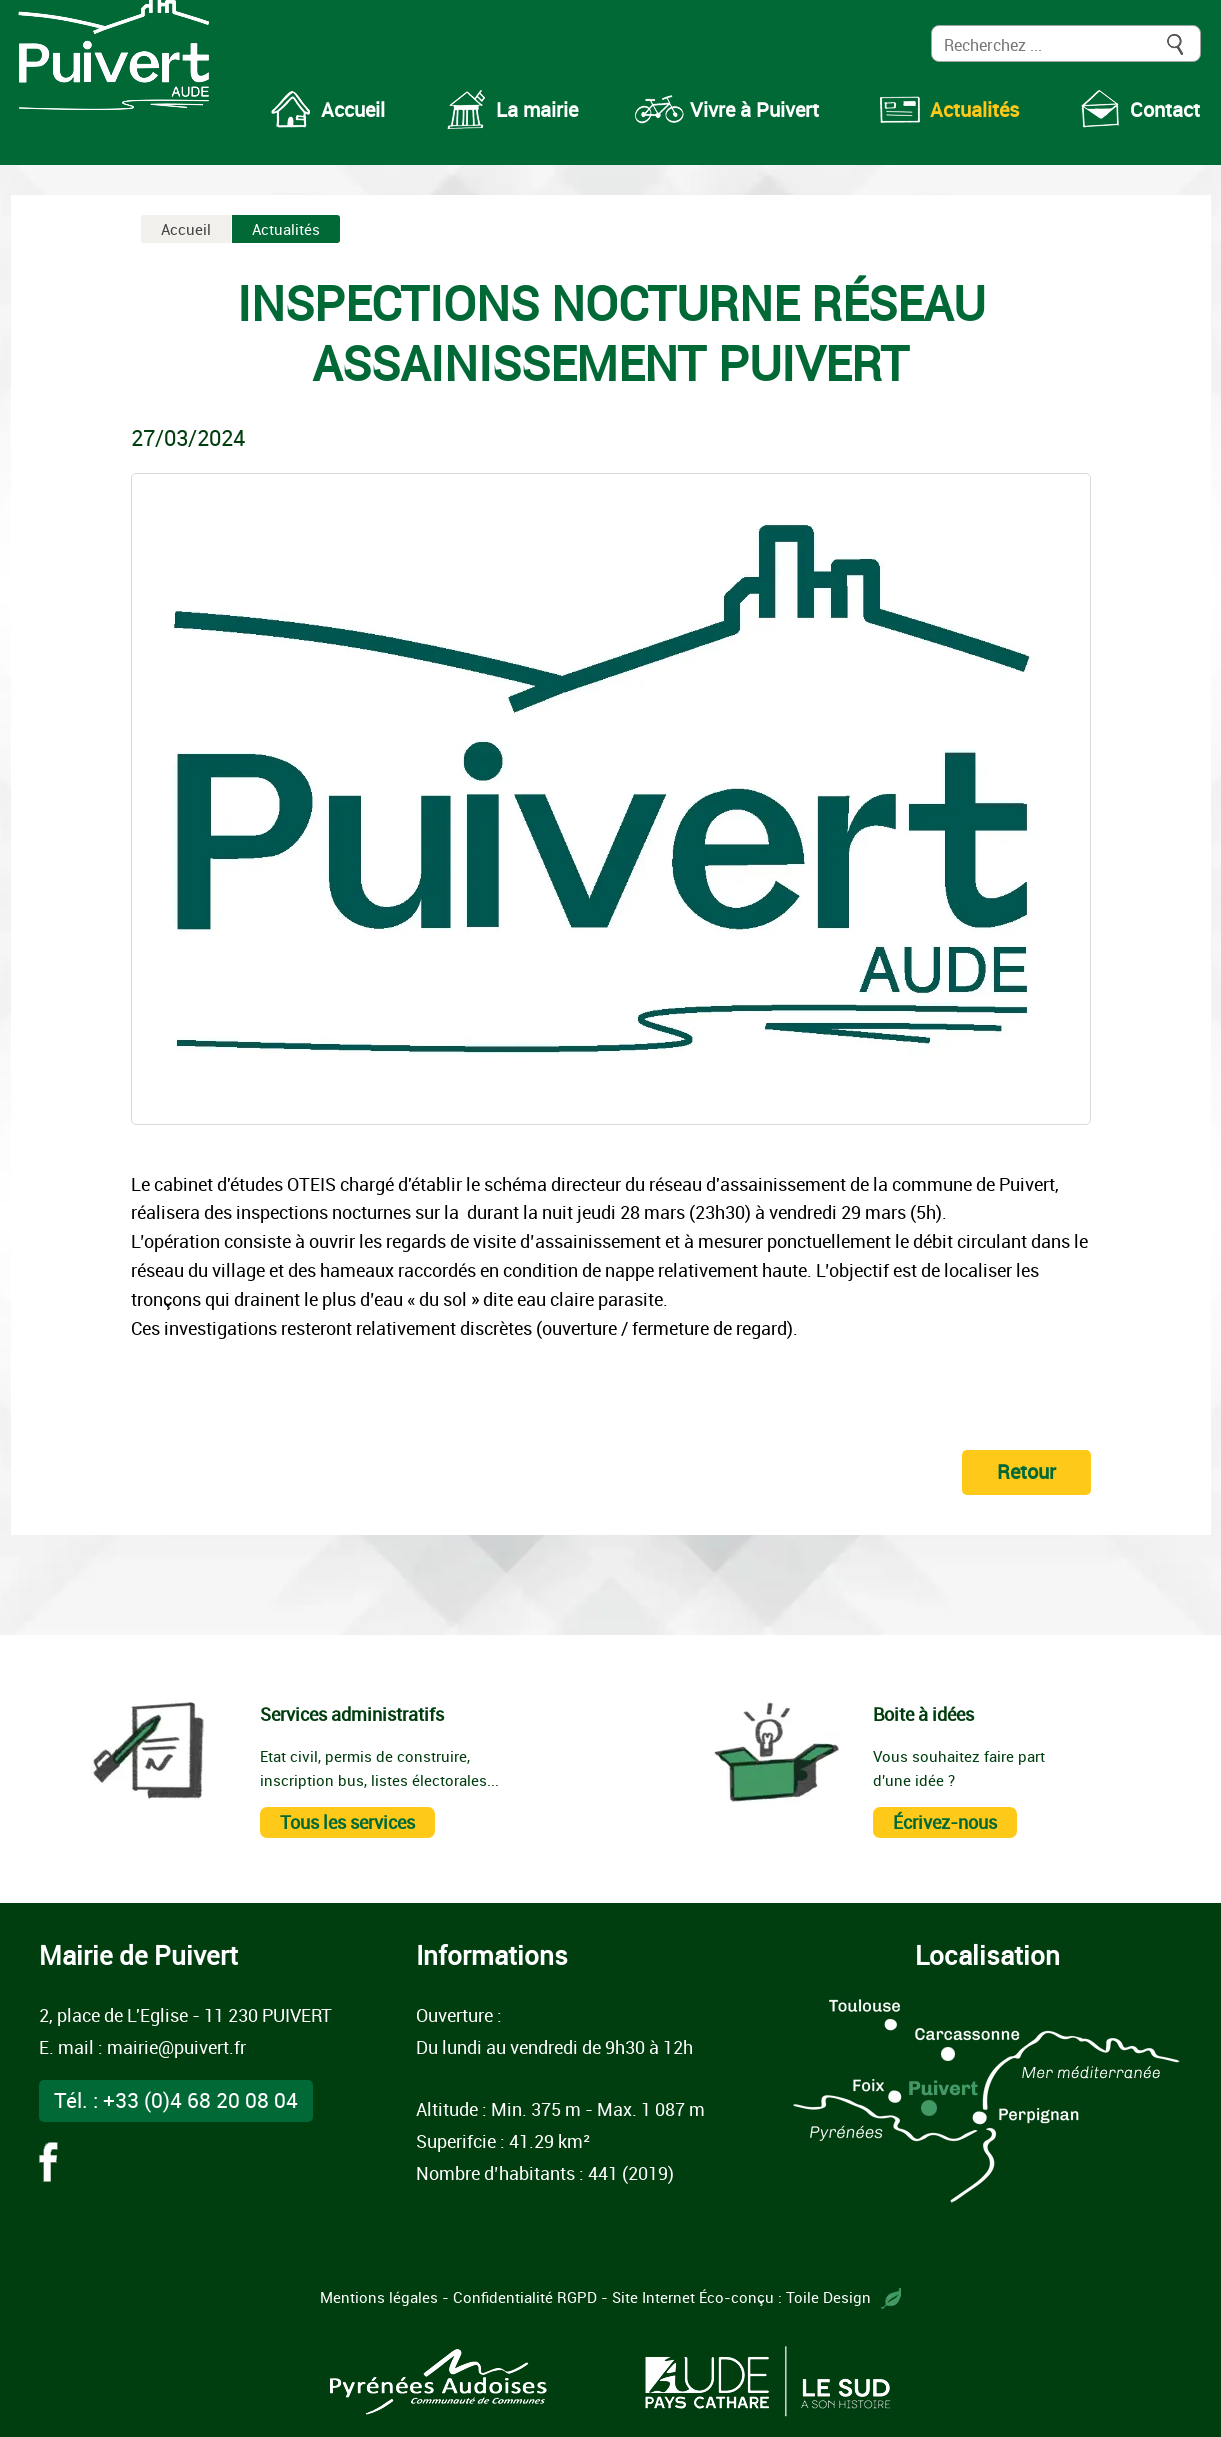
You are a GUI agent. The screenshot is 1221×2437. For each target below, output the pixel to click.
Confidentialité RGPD (525, 2297)
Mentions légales (379, 2297)
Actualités (286, 229)
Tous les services (347, 1822)
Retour (1026, 1471)
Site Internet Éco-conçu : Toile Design (756, 2297)
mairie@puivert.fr (176, 2047)
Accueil (186, 229)
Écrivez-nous (945, 1822)
